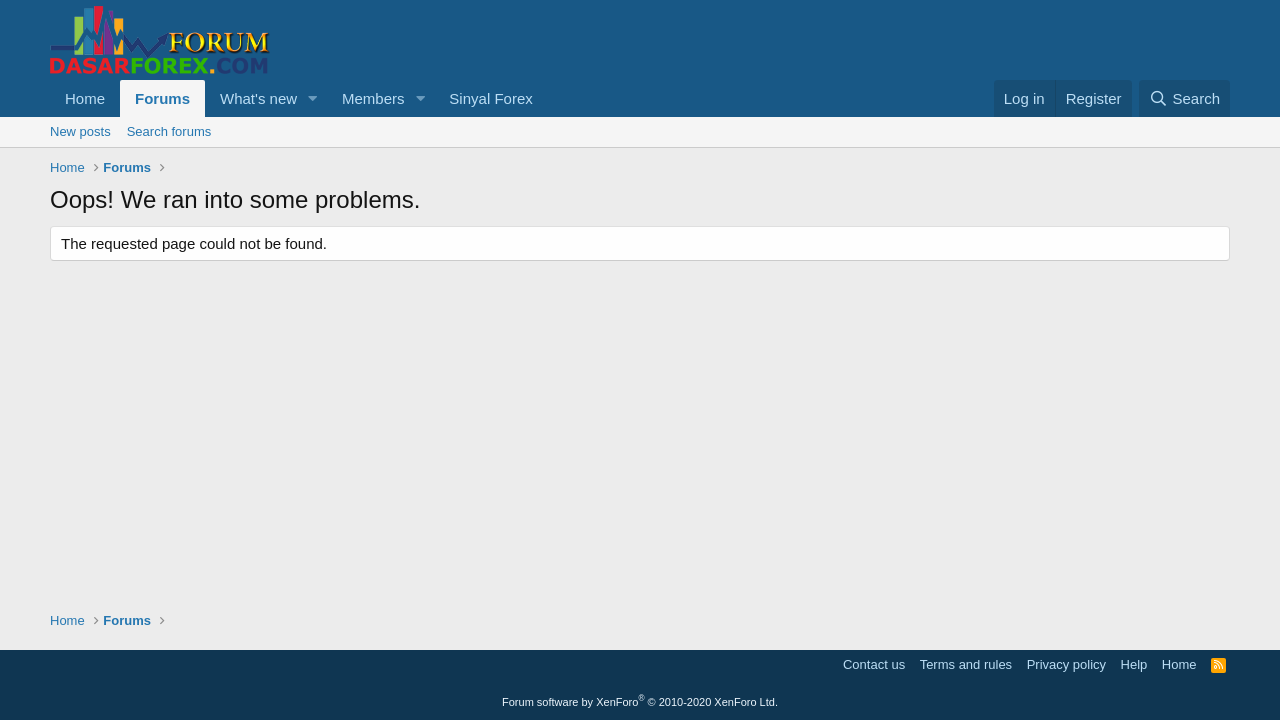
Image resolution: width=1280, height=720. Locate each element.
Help (1134, 664)
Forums (162, 98)
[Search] (1184, 98)
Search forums (169, 131)
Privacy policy (1066, 664)
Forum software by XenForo (640, 702)
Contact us (874, 664)
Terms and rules (966, 664)
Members (373, 98)
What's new (258, 98)
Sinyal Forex (490, 98)
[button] (313, 98)
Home (85, 98)
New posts (80, 131)
